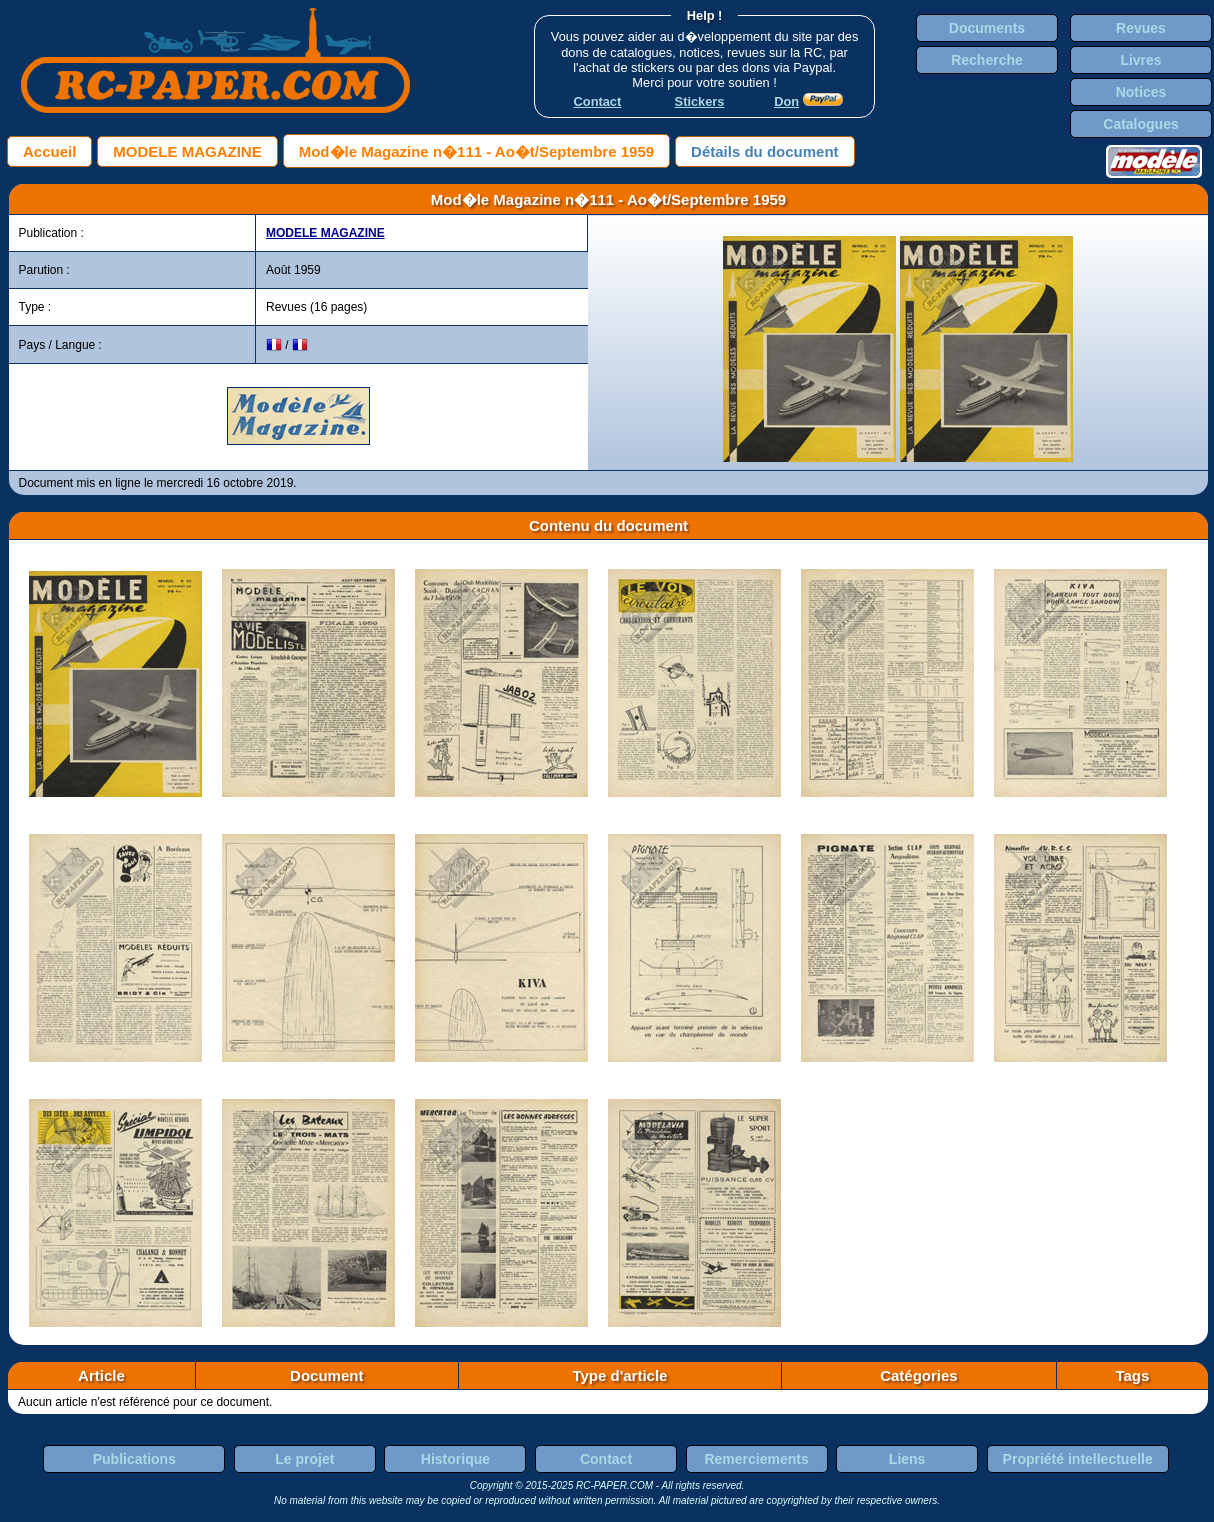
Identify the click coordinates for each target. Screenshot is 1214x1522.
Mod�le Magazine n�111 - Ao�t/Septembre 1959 (476, 151)
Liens (907, 1459)
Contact (606, 1459)
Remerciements (756, 1459)
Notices (1141, 92)
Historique (455, 1459)
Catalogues (1140, 124)
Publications (134, 1459)
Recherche (987, 60)
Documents (987, 28)
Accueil (49, 151)
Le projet (304, 1459)
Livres (1140, 60)
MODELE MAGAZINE (187, 151)
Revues (1141, 28)
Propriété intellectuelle (1078, 1459)
